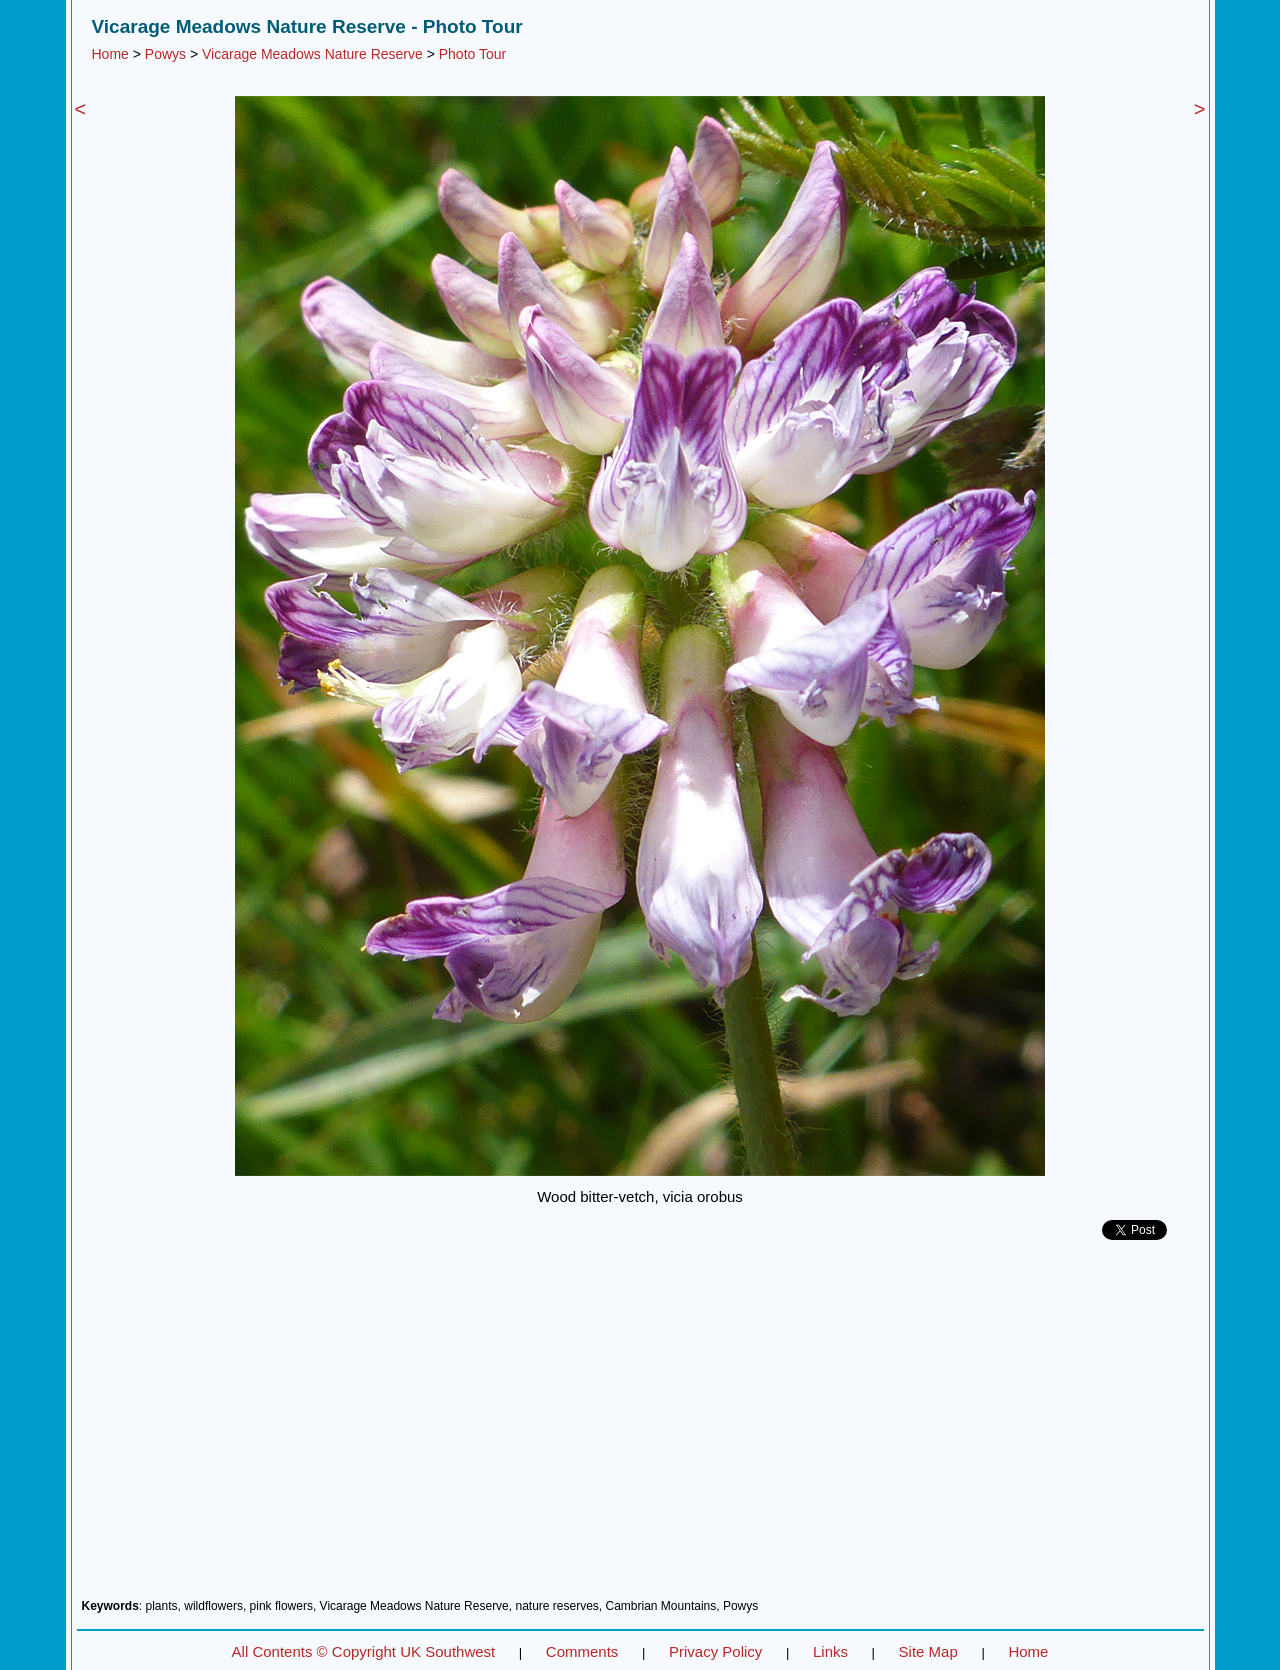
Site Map (928, 1651)
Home (110, 54)
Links (830, 1651)
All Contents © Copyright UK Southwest (364, 1651)
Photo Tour (472, 54)
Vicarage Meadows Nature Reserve (312, 54)
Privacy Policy (715, 1651)
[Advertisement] (640, 1427)
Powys (165, 54)
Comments (582, 1651)
